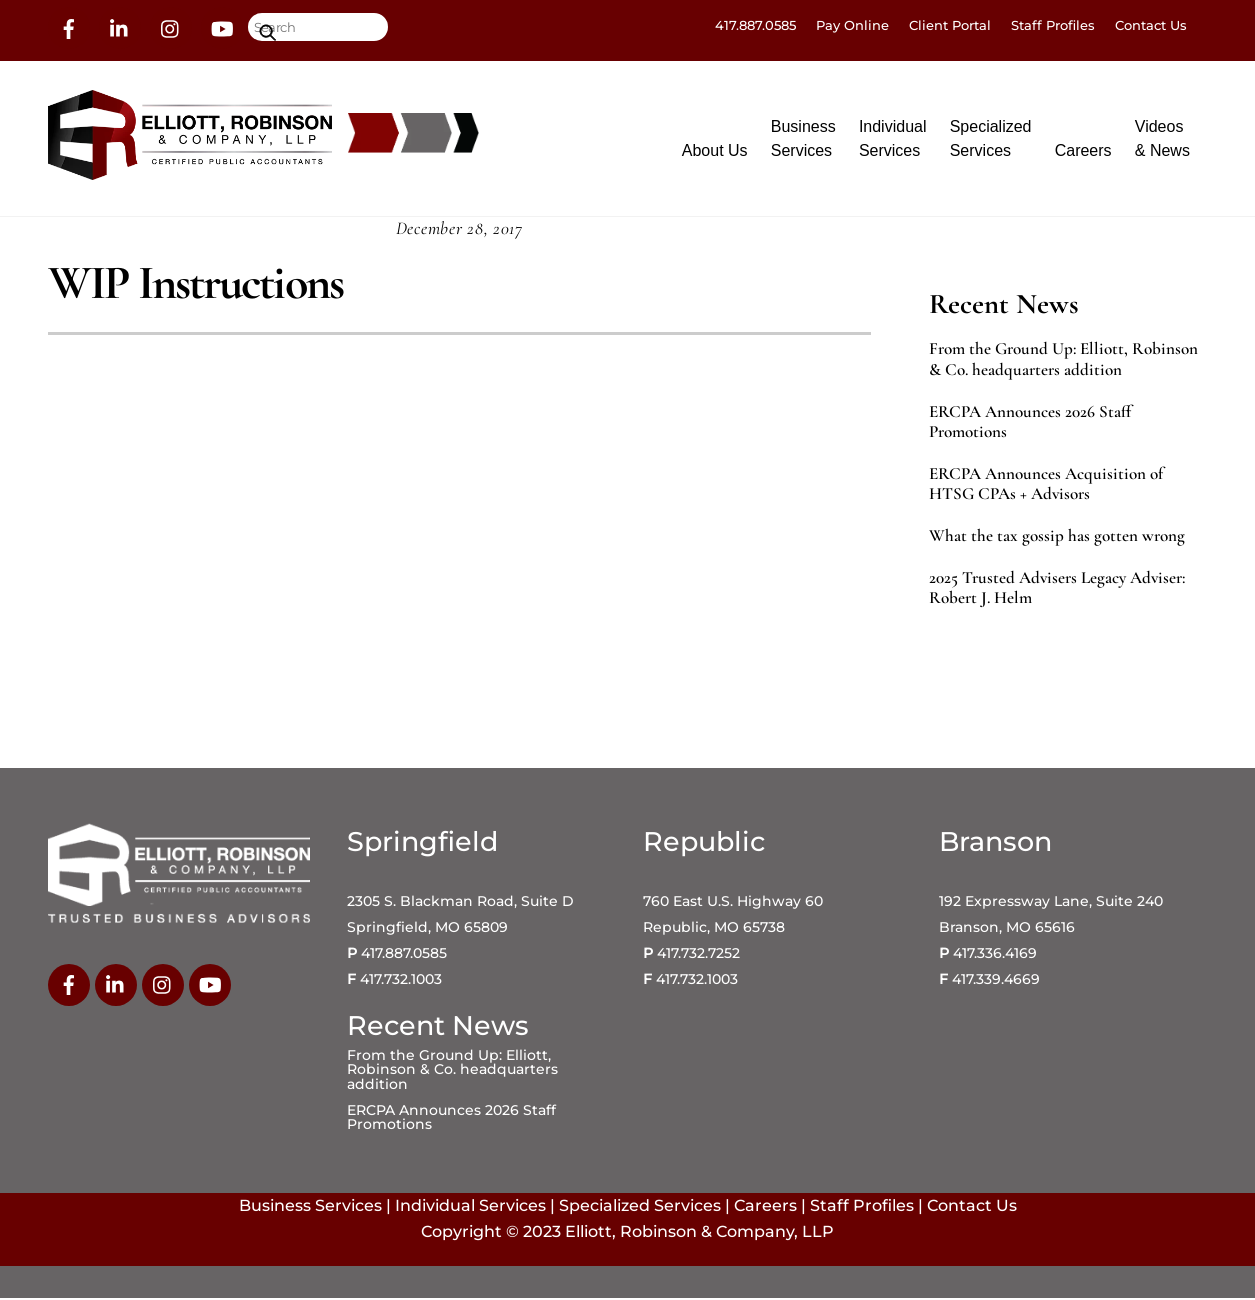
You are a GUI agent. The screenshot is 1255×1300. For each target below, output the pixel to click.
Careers (1083, 150)
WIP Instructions (195, 285)
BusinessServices (803, 138)
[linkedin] (120, 27)
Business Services (310, 1207)
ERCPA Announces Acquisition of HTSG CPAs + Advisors (1046, 485)
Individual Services (470, 1207)
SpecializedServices (991, 138)
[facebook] (69, 27)
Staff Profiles (1053, 25)
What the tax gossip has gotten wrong (1057, 538)
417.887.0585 (755, 25)
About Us (715, 150)
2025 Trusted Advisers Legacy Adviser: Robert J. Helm (1057, 590)
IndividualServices (893, 138)
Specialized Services (640, 1207)
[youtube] (222, 27)
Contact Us (1151, 25)
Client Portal (950, 25)
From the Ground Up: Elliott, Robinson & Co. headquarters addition (1063, 361)
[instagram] (171, 27)
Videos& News (1162, 138)
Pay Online (852, 25)
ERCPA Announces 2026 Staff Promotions (1030, 423)
